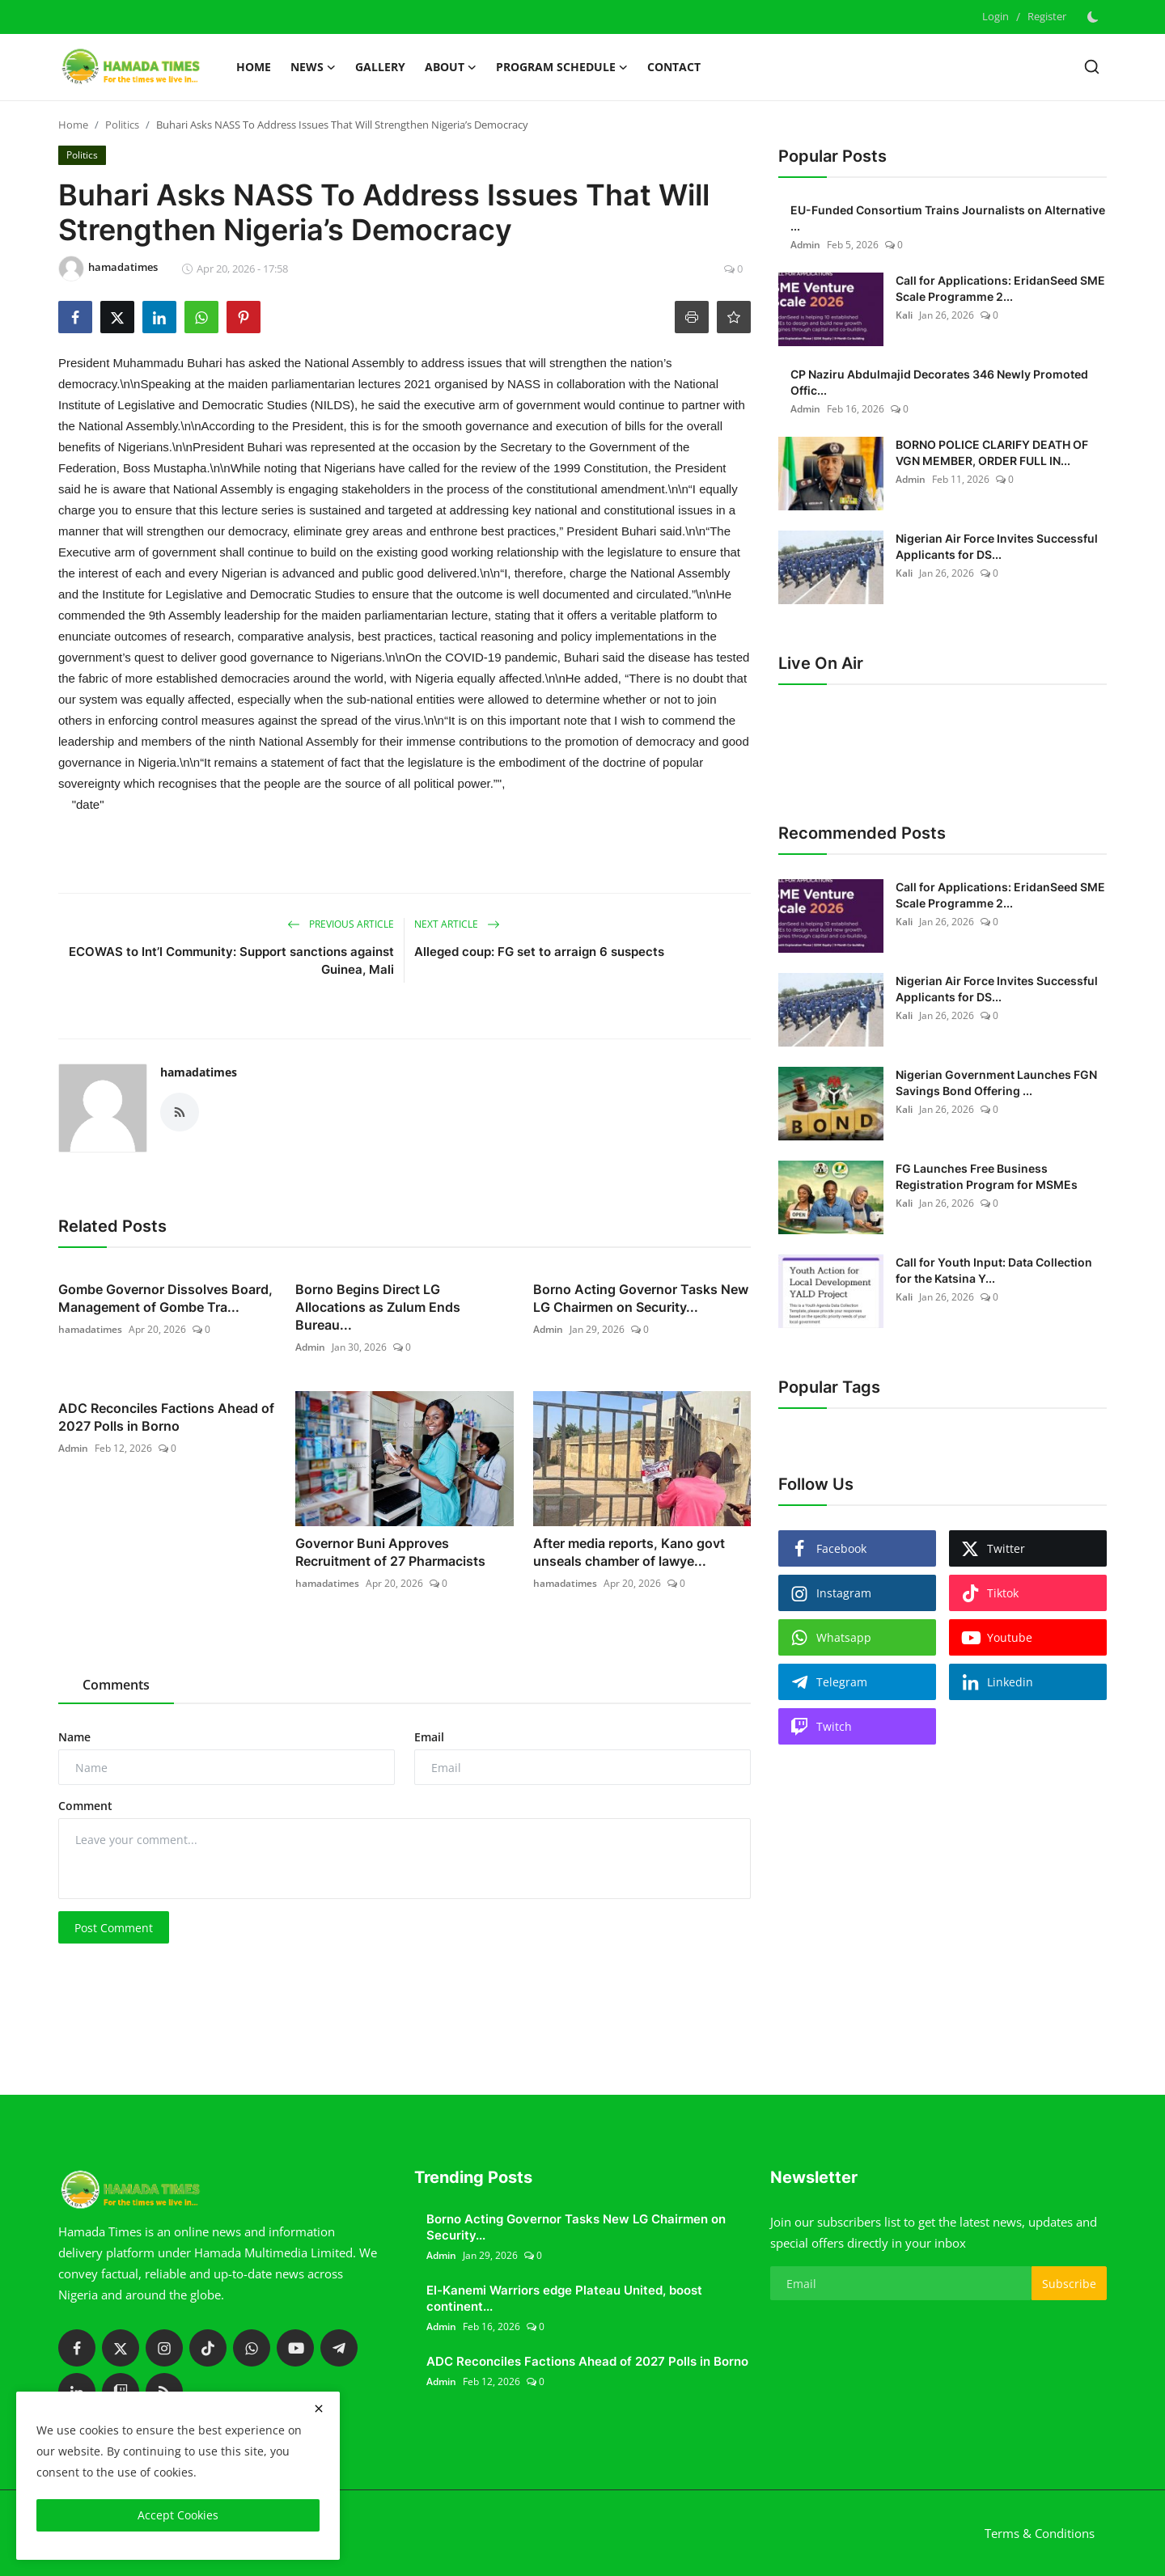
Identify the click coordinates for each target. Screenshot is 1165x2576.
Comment (85, 1805)
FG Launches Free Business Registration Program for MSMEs (987, 1176)
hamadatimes (198, 1072)
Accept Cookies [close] (178, 2515)
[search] (1092, 67)
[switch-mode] (1094, 17)
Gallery (380, 66)
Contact (674, 66)
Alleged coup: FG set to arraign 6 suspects (539, 951)
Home (253, 66)
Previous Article (340, 924)
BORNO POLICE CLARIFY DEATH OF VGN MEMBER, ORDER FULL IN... (992, 452)
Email (429, 1737)
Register (1046, 16)
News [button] (313, 67)
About (451, 67)
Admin (310, 1347)
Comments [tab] (116, 1685)
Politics (122, 124)
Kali (904, 315)
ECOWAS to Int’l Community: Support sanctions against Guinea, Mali (231, 960)
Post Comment (113, 1927)
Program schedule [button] (562, 67)
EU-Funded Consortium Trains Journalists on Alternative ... (947, 218)
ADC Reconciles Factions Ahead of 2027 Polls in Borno (166, 1417)
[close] (319, 2408)
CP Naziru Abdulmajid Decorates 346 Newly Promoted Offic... (939, 382)
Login (995, 16)
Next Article (457, 924)
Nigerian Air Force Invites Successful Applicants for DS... (997, 546)
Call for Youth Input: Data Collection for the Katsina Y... (994, 1270)
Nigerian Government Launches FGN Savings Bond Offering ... (996, 1083)
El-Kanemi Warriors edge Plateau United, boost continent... (564, 2298)
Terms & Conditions (1040, 2533)
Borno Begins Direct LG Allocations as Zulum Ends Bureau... (377, 1307)
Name (74, 1737)
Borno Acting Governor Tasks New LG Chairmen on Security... (640, 1298)
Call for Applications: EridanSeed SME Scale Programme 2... (1000, 288)
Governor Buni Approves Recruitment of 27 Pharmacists (390, 1552)
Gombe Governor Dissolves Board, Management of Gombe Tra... (165, 1298)
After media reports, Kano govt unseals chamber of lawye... (629, 1552)
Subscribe (1069, 2283)
